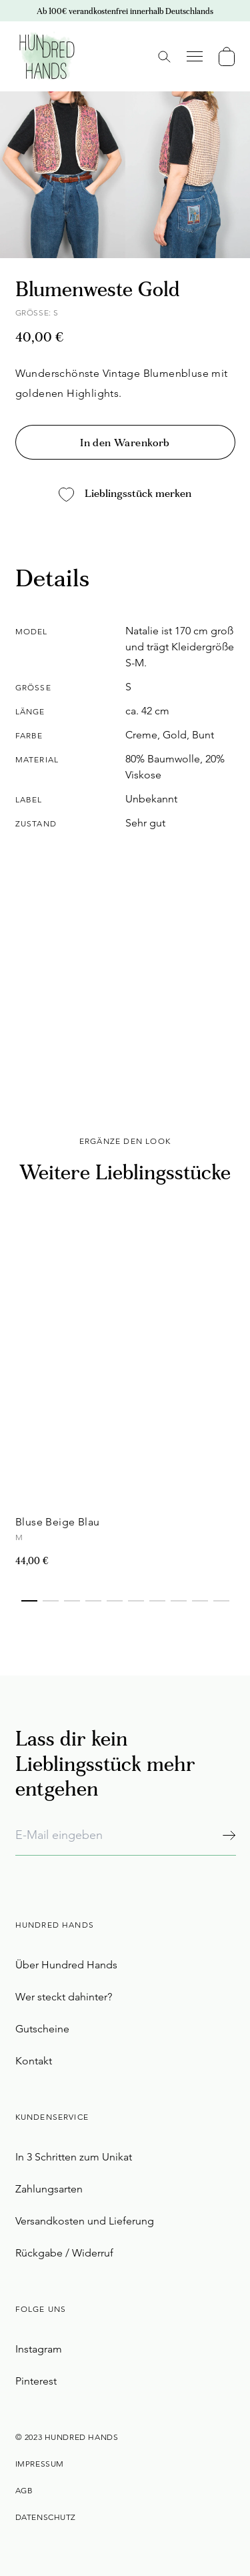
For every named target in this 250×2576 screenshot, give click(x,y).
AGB (24, 2490)
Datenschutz (46, 2517)
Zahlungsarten (49, 2188)
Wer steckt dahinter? (63, 1996)
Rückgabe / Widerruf (64, 2252)
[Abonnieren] (229, 1835)
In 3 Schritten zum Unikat (73, 2156)
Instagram (38, 2349)
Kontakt (33, 2060)
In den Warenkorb (124, 443)
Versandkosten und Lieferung (84, 2220)
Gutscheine (42, 2028)
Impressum (39, 2464)
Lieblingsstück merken (125, 495)
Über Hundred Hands (66, 1964)
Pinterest (36, 2381)
